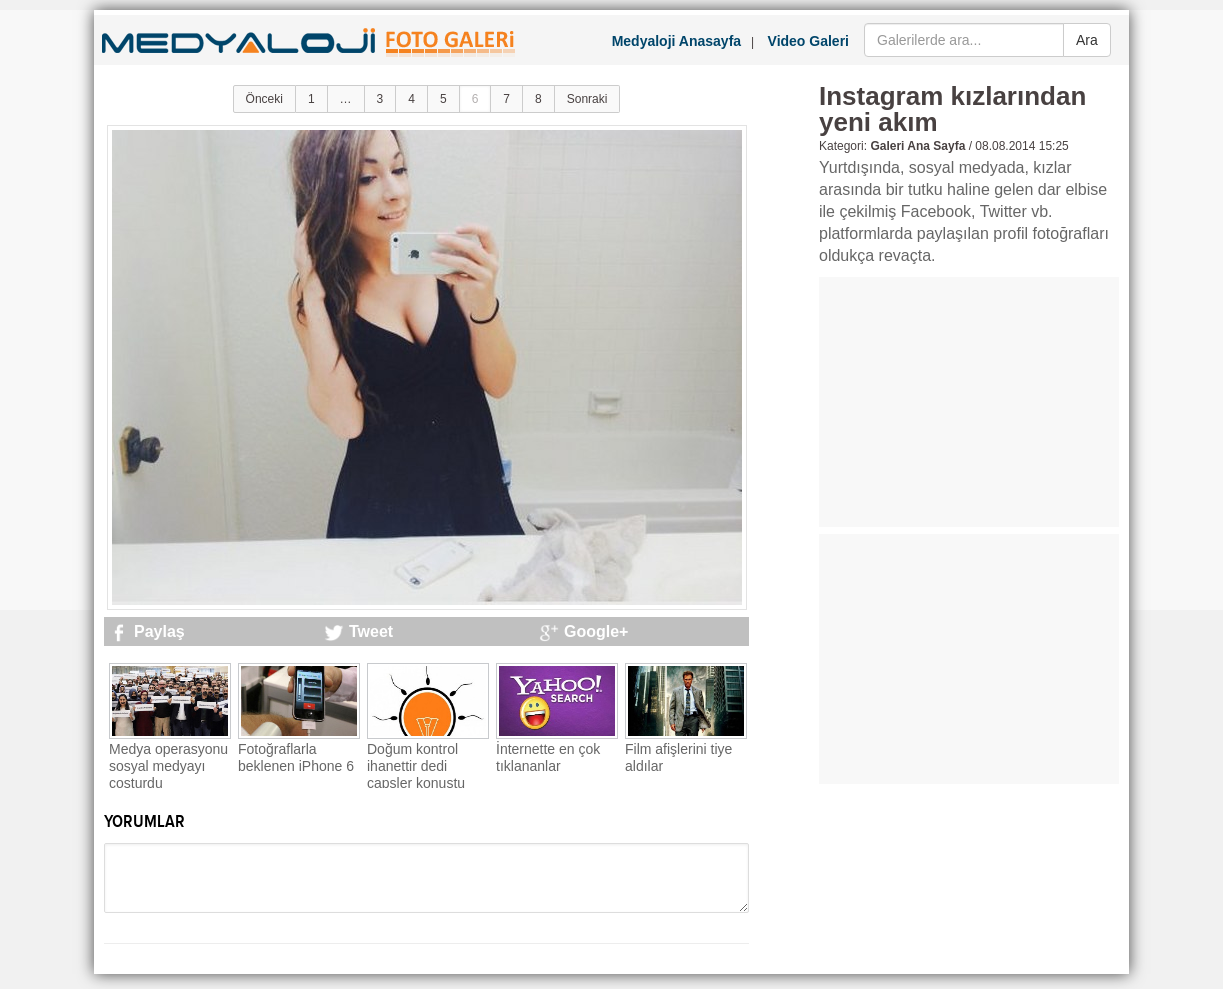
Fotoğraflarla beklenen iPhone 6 (296, 757)
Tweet (371, 631)
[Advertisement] (969, 402)
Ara (1087, 40)
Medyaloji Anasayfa (676, 41)
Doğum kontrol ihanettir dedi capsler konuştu (416, 766)
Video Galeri (808, 41)
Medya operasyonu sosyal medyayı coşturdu (168, 766)
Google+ (596, 631)
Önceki (264, 99)
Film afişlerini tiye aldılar (678, 757)
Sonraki (587, 99)
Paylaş (159, 631)
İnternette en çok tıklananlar (548, 757)
